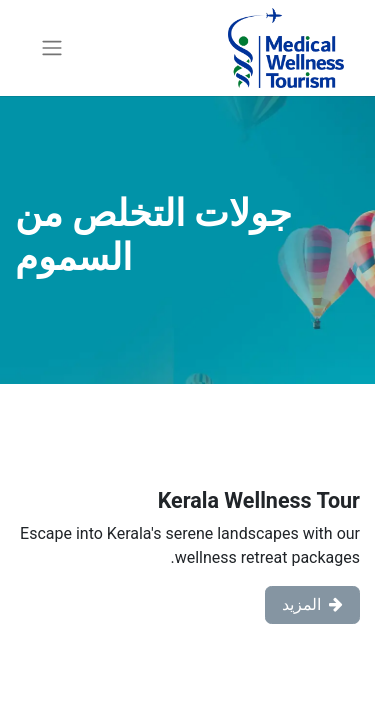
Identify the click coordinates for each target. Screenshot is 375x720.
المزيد (312, 604)
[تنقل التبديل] (52, 48)
